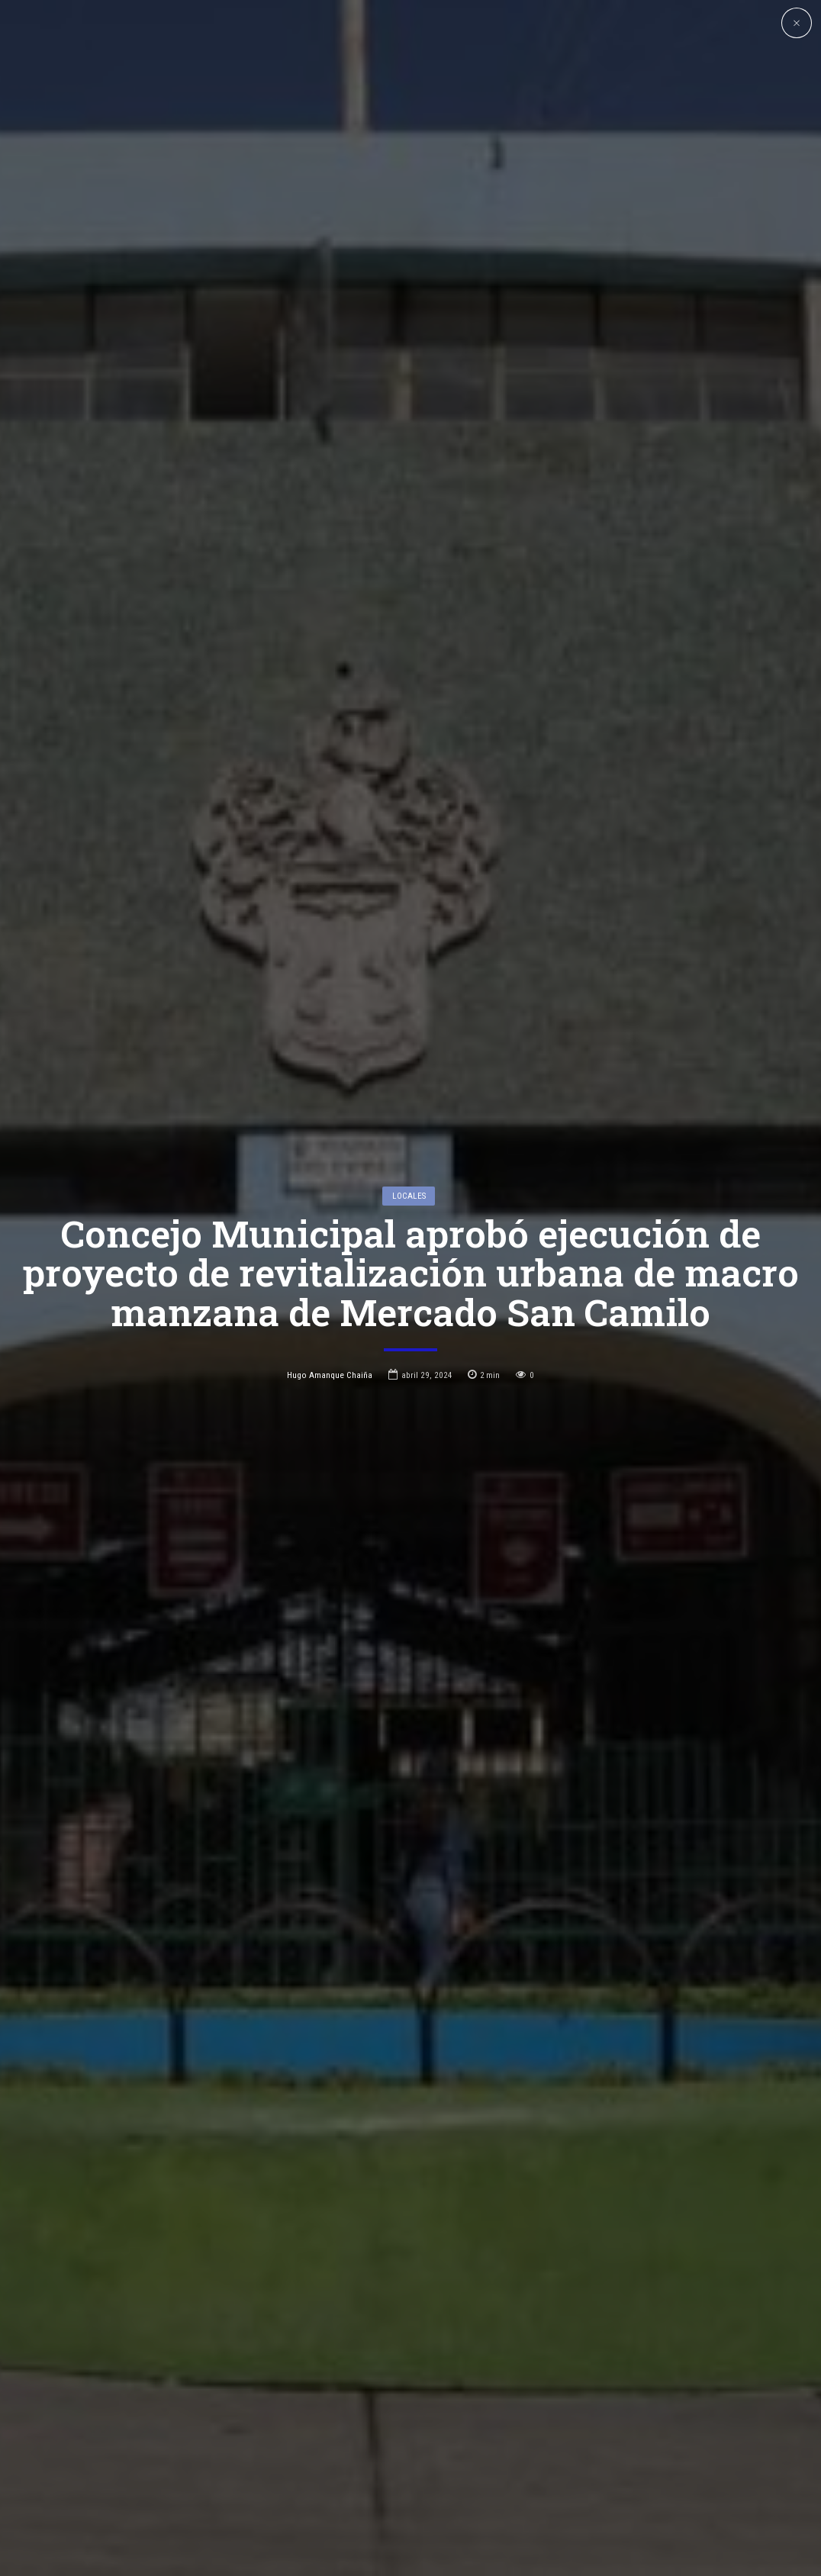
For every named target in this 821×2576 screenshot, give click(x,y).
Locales (409, 1133)
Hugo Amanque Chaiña (329, 1311)
